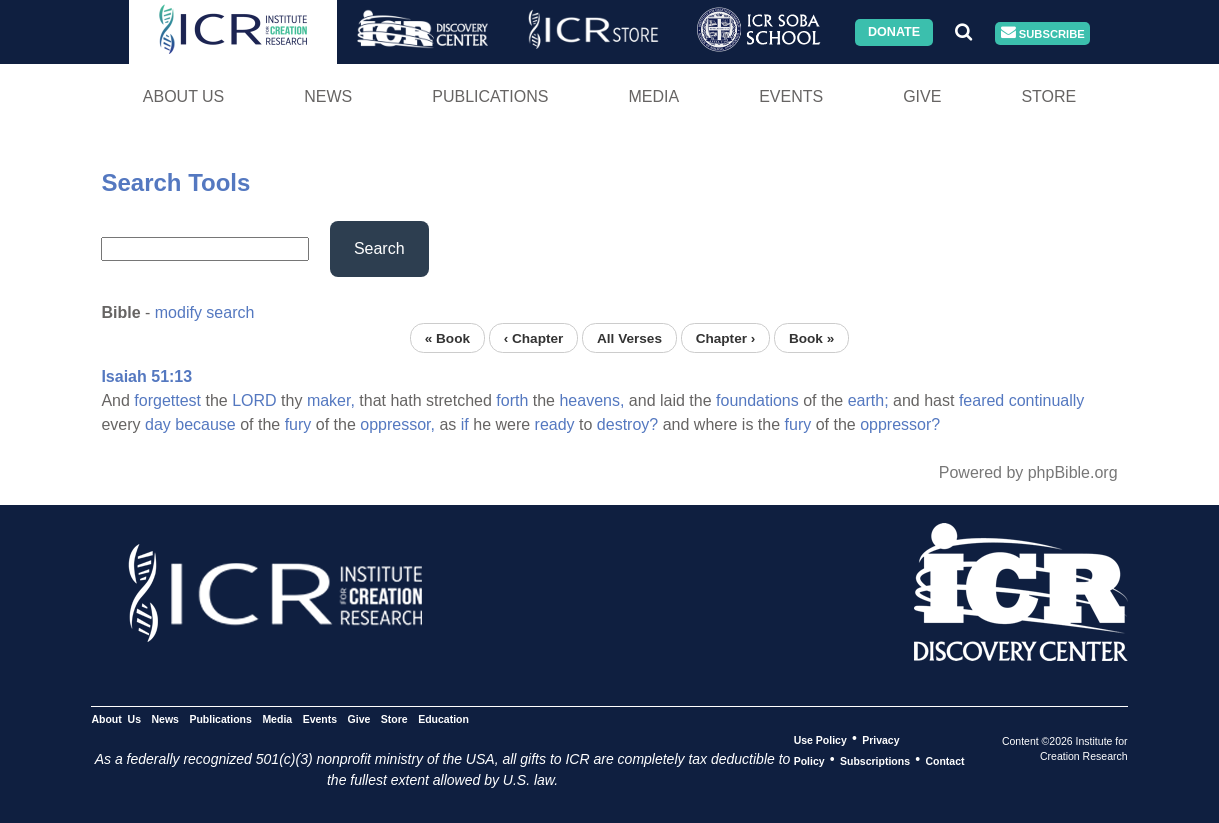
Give (922, 96)
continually (1047, 400)
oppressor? (900, 424)
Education (443, 718)
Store (1048, 96)
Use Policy (820, 739)
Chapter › (726, 337)
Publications (490, 96)
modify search (205, 312)
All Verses (629, 337)
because (205, 424)
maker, (331, 400)
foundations (757, 400)
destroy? (627, 424)
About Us (184, 96)
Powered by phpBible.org (1028, 472)
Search (379, 248)
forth (512, 400)
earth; (868, 400)
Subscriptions (875, 760)
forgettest (167, 400)
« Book (447, 337)
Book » (811, 337)
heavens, (591, 400)
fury (298, 424)
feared (981, 400)
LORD (254, 400)
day (158, 424)
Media (653, 96)
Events (791, 96)
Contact (944, 760)
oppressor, (397, 424)
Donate (894, 32)
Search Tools (175, 182)
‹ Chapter (534, 337)
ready (555, 424)
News (328, 96)
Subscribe (1043, 33)
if (465, 424)
